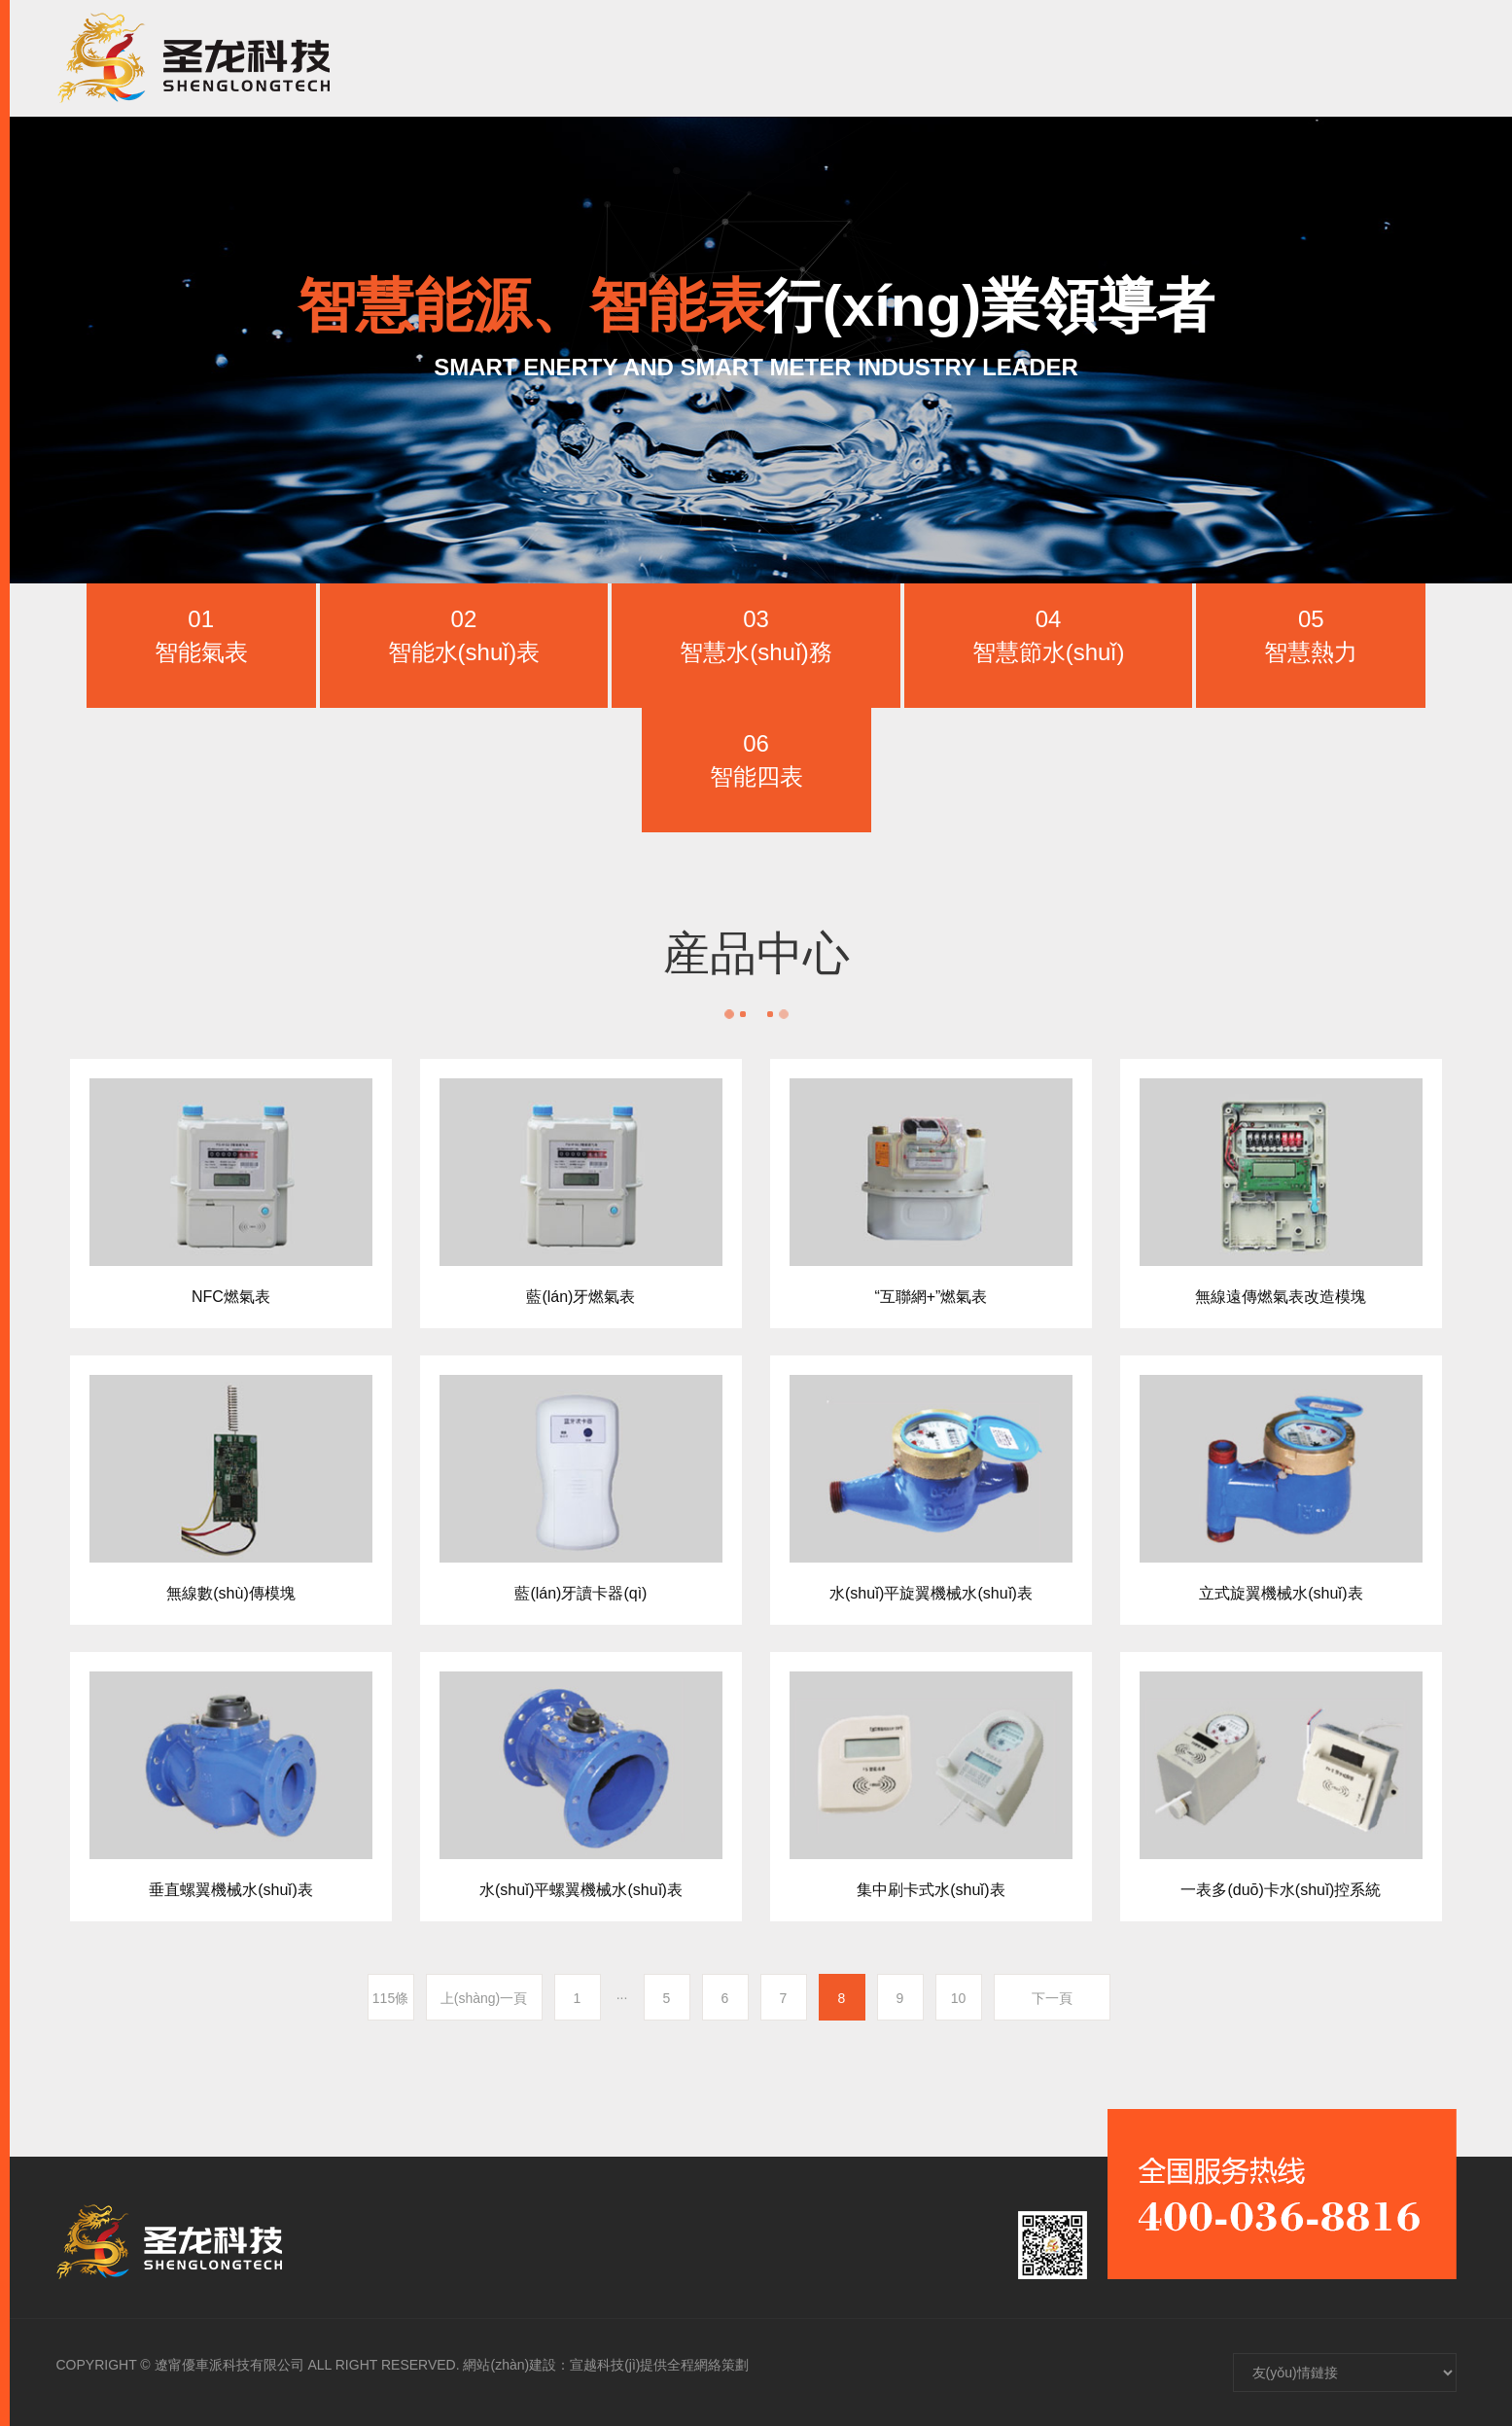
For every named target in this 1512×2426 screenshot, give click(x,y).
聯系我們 (1285, 58)
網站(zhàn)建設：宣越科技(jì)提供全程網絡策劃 (606, 2365)
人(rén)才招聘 (1158, 58)
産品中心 (922, 58)
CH (1386, 58)
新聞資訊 (1031, 58)
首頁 (721, 58)
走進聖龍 (813, 58)
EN (1434, 58)
